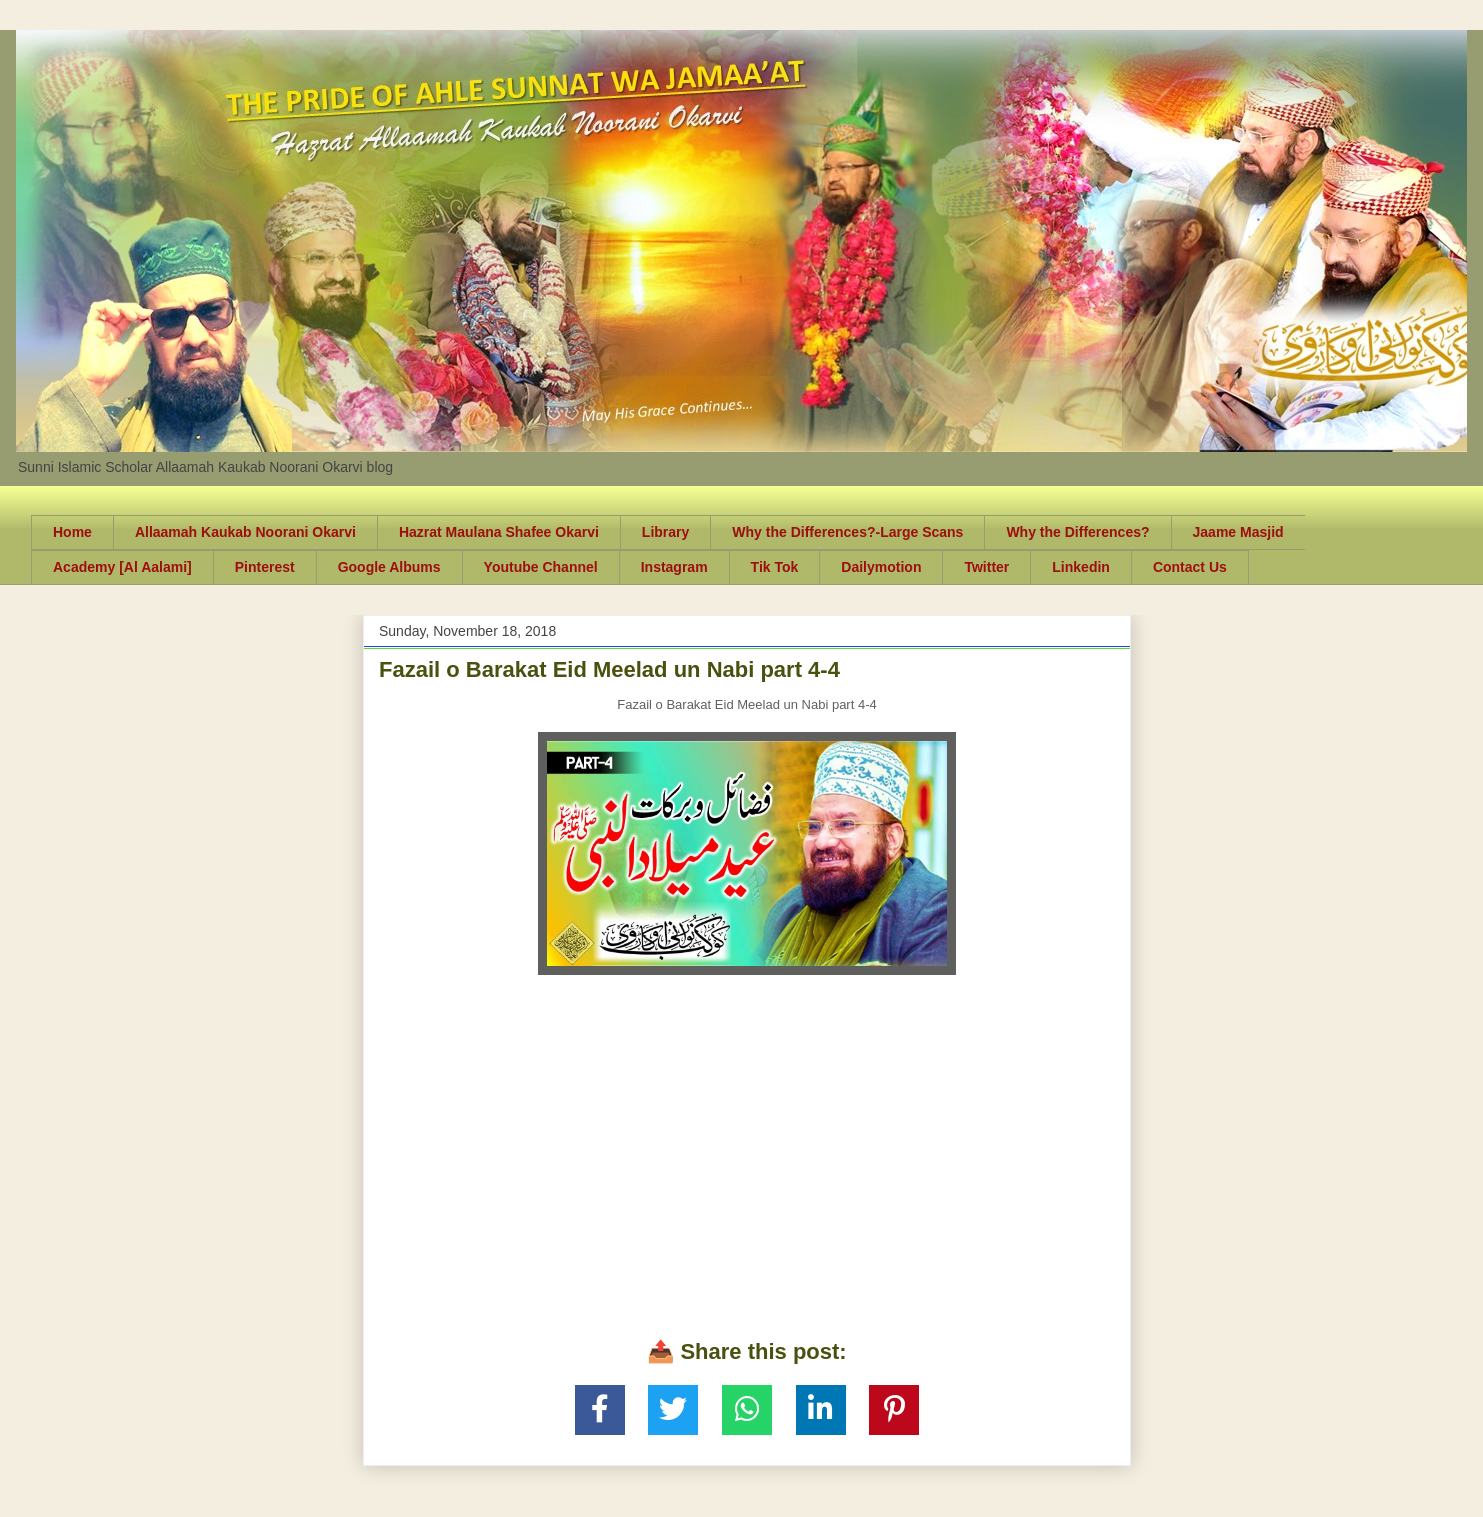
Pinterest (265, 567)
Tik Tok (775, 567)
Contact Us (1190, 567)
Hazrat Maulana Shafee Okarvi (499, 532)
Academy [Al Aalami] (122, 567)
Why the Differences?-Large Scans (847, 532)
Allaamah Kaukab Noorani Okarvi (245, 532)
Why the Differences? (1077, 532)
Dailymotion (881, 567)
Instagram (674, 567)
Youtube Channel (541, 567)
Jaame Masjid (1238, 532)
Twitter (986, 567)
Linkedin (1081, 567)
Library (665, 532)
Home (72, 532)
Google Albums (389, 567)
